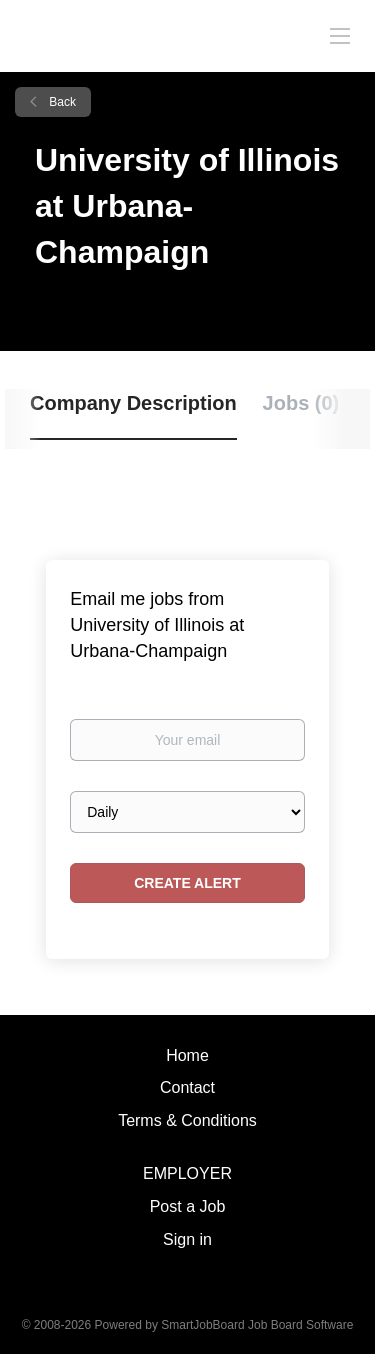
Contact (187, 1087)
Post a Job (188, 1206)
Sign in (187, 1239)
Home (187, 1055)
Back (61, 102)
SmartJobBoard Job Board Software (257, 1325)
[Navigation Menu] (340, 35)
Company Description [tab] (133, 403)
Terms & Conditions (187, 1120)
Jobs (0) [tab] (301, 403)
